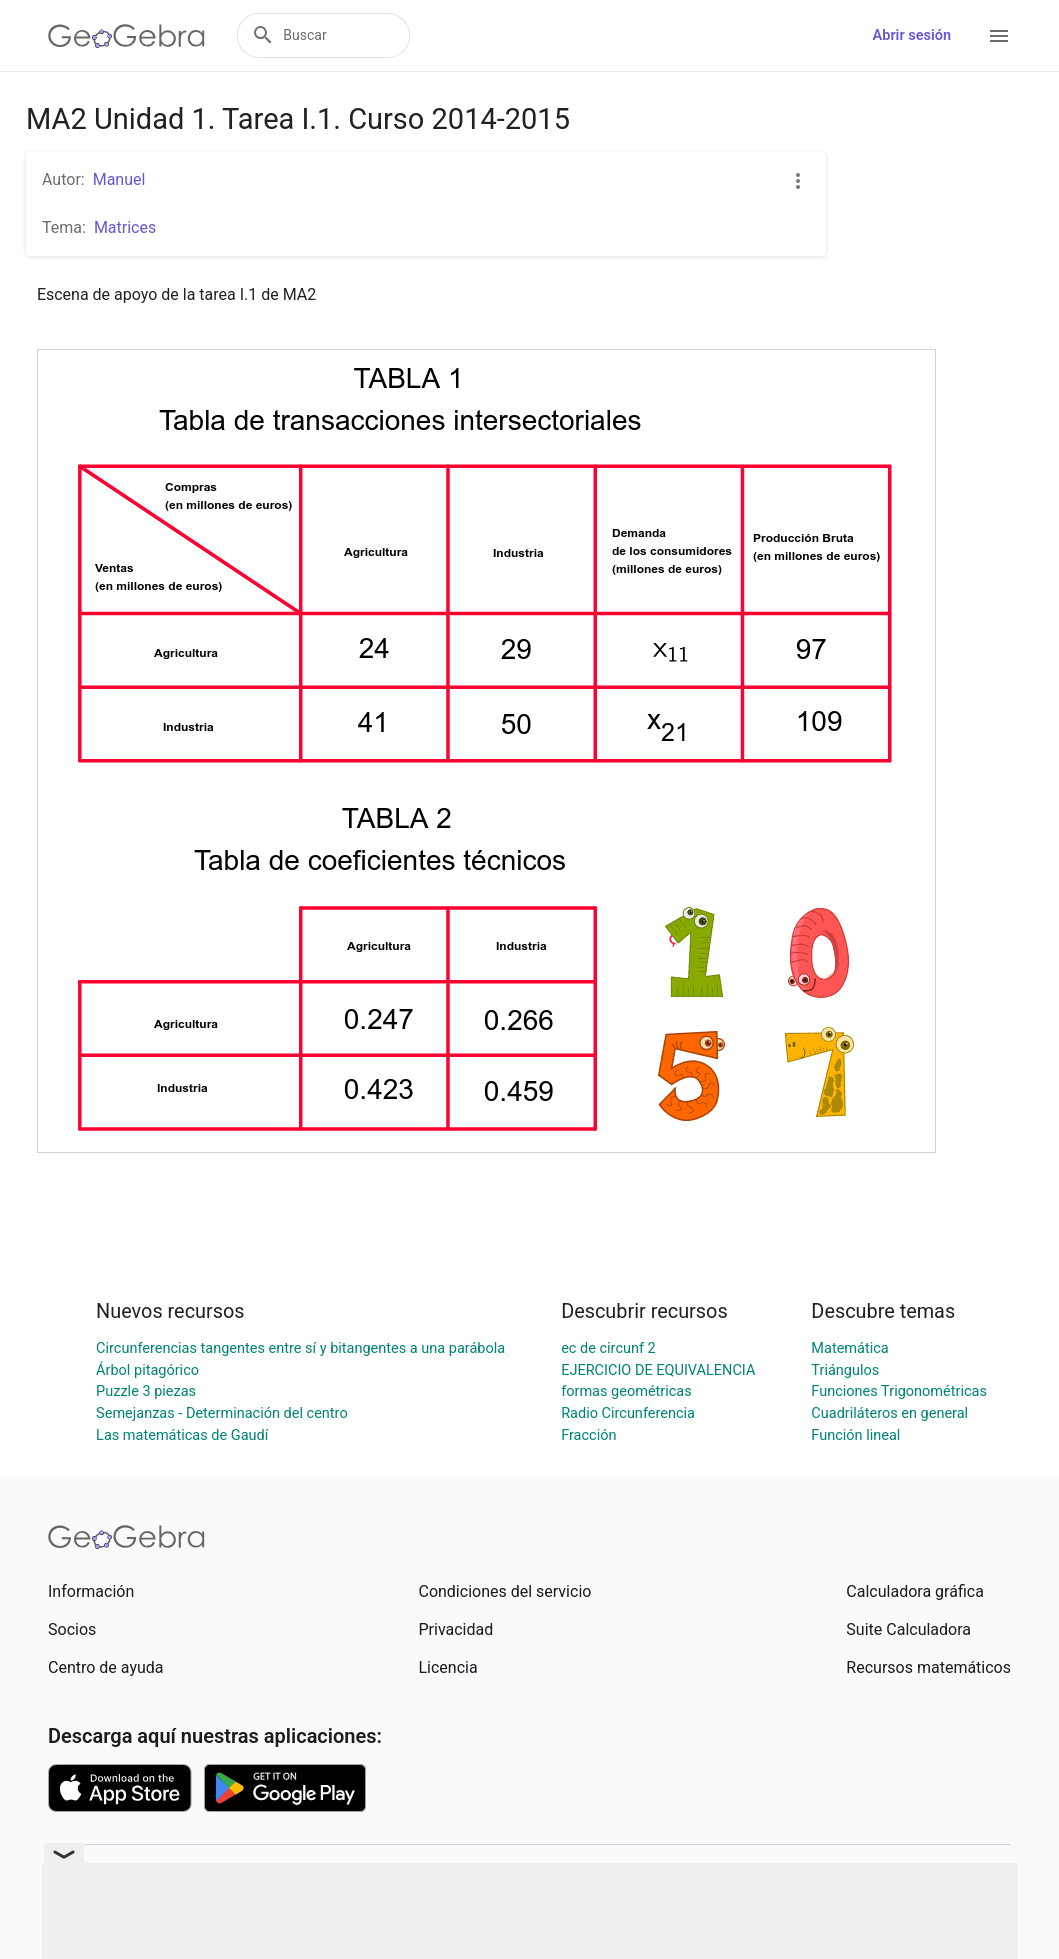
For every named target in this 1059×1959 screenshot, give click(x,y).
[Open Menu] (999, 36)
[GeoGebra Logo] (126, 36)
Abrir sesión (912, 35)
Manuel (119, 179)
